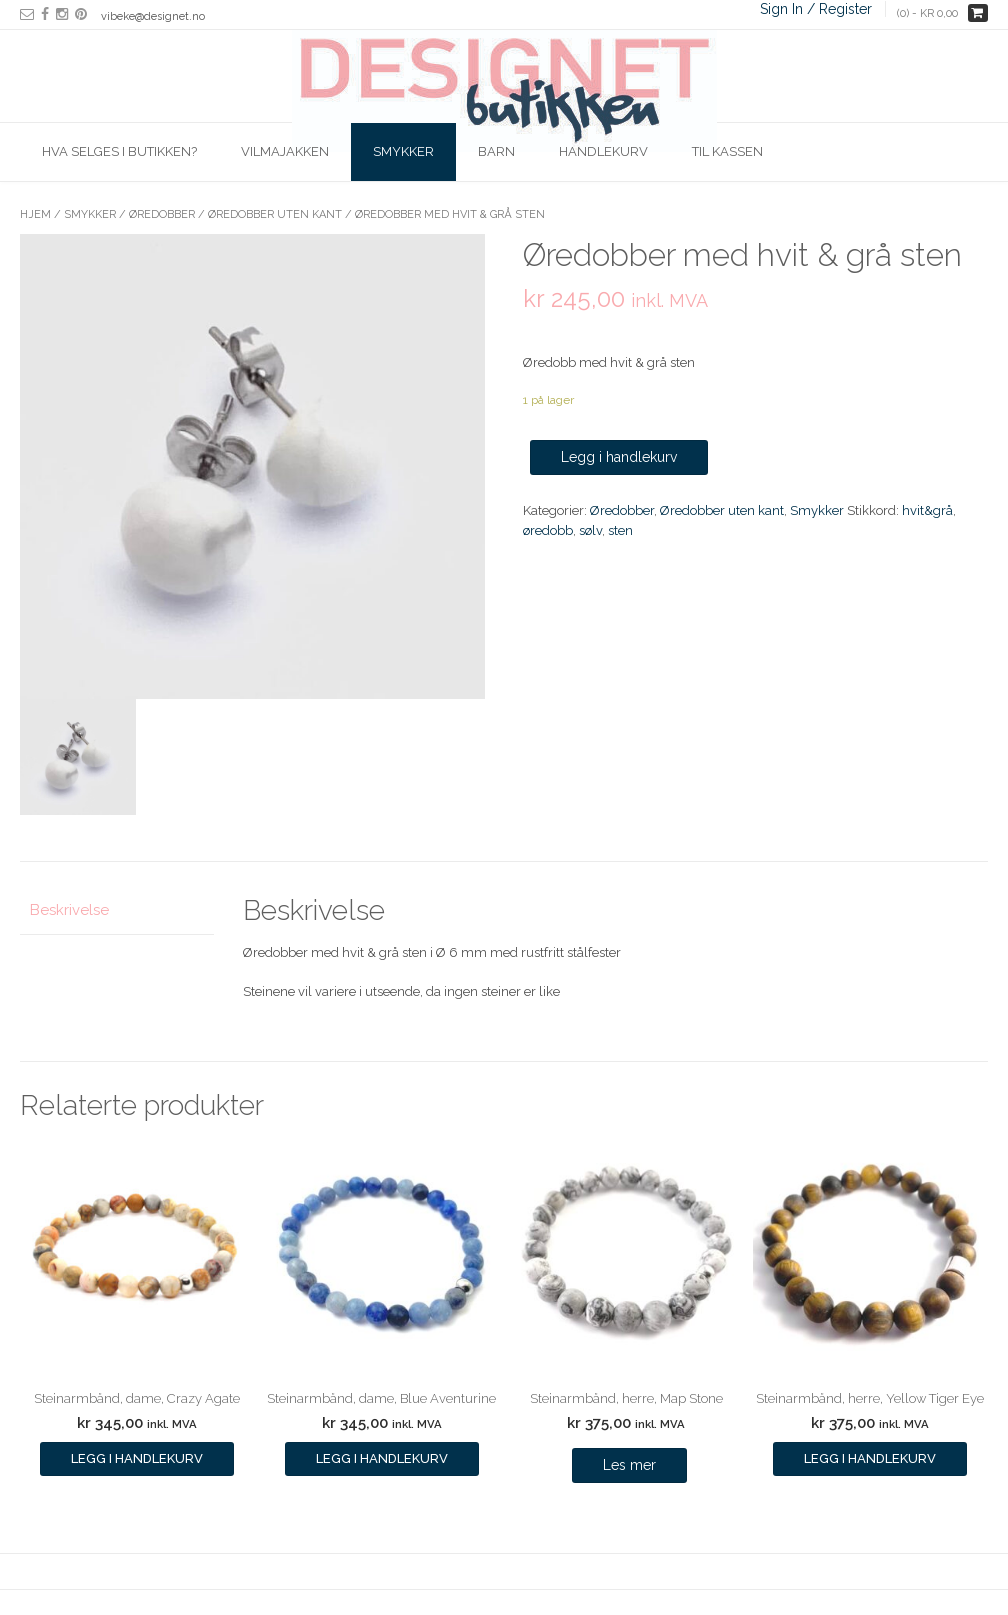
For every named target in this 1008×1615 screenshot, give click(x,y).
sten (620, 530)
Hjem (35, 214)
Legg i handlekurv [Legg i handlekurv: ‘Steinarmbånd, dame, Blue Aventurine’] (382, 1458)
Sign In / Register (816, 9)
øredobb (548, 530)
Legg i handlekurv (619, 457)
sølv (590, 530)
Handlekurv (603, 151)
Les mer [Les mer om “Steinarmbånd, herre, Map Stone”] (629, 1465)
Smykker (403, 151)
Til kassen (727, 151)
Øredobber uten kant (275, 214)
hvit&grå (927, 510)
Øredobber (162, 214)
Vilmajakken (285, 151)
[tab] (117, 911)
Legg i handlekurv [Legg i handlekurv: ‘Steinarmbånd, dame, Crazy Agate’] (137, 1458)
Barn (496, 151)
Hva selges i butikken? (119, 151)
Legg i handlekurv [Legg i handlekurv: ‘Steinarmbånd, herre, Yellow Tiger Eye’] (870, 1458)
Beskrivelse (69, 910)
